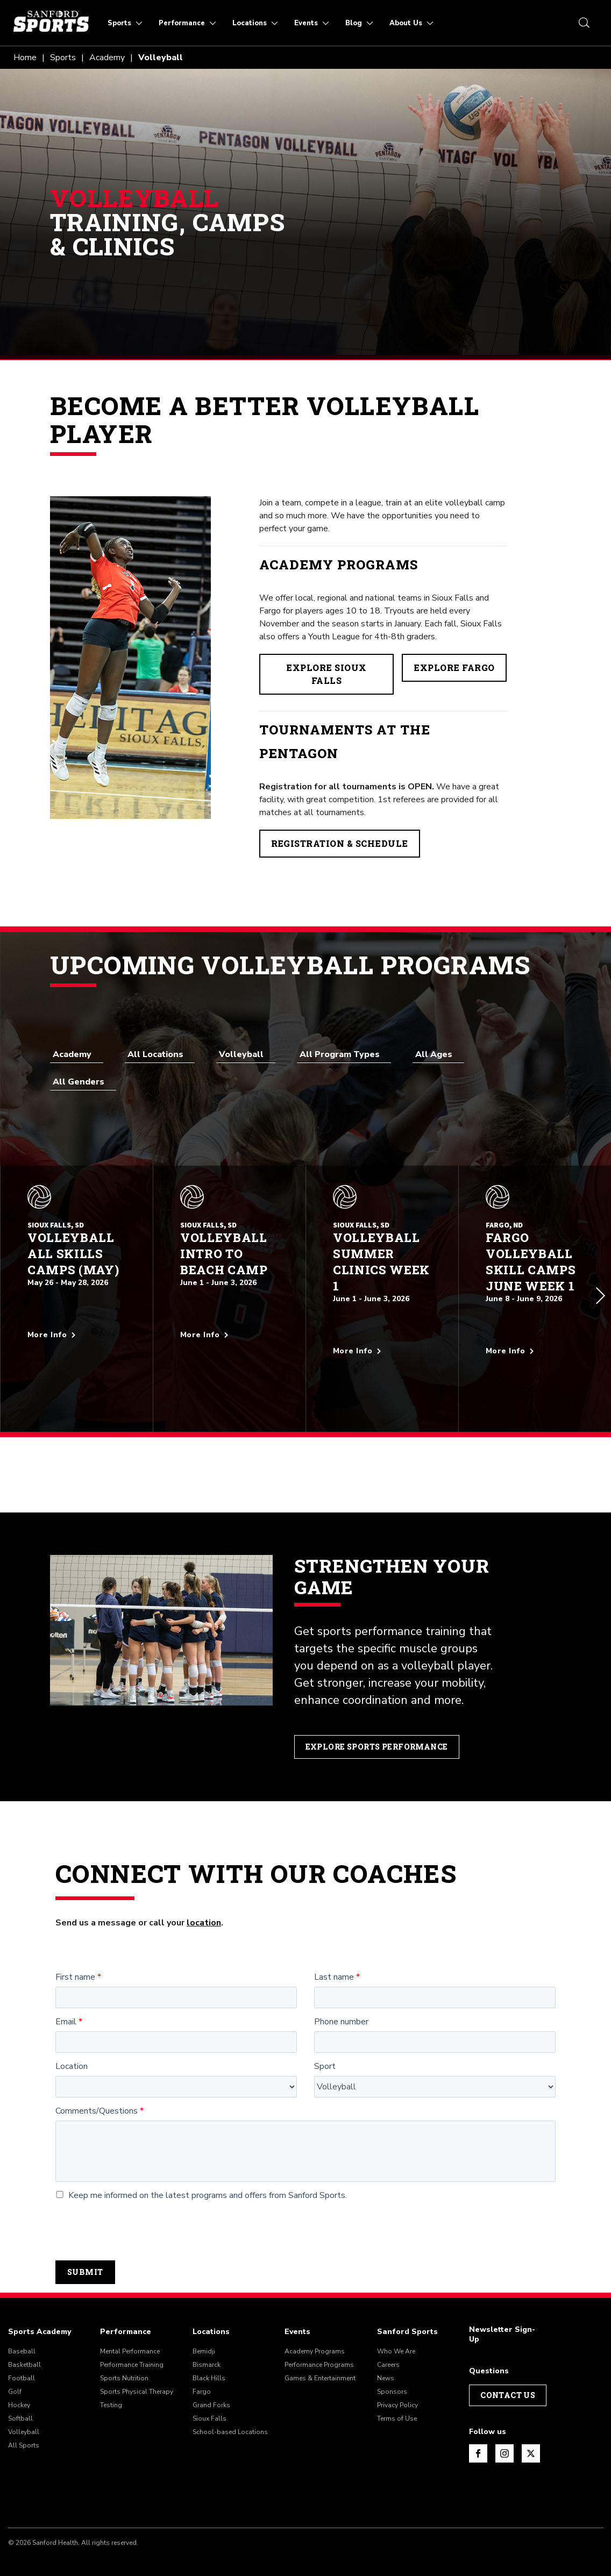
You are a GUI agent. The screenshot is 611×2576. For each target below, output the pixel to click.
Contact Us (507, 2373)
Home (25, 57)
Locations (211, 2309)
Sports (63, 57)
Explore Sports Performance (378, 1724)
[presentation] (137, 2208)
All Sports (23, 2423)
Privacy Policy (397, 2383)
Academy (107, 57)
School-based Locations (230, 2410)
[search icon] (584, 22)
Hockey (19, 2383)
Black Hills (209, 2356)
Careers (388, 2342)
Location (71, 2044)
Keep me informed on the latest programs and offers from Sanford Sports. (201, 2173)
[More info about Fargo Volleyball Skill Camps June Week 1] (535, 1340)
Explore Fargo (454, 667)
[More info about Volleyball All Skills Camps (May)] (76, 1324)
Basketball (24, 2342)
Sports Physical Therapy (136, 2369)
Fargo (202, 2369)
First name (75, 1955)
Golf (15, 2369)
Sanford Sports (407, 2309)
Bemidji (204, 2329)
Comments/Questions (96, 2089)
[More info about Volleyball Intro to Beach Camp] (229, 1324)
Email (65, 1999)
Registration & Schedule (339, 843)
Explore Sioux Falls (326, 674)
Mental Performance (130, 2329)
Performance (125, 2309)
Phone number (341, 1999)
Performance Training (132, 2342)
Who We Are (396, 2329)
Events (297, 2309)
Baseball (21, 2329)
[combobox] (76, 1054)
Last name (334, 1955)
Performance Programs (319, 2342)
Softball (20, 2396)
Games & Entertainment (320, 2356)
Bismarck (207, 2342)
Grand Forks (211, 2383)
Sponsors (392, 2369)
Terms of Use (397, 2396)
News (385, 2356)
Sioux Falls (209, 2396)
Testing (111, 2383)
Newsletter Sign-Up (502, 2312)
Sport (325, 2044)
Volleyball (23, 2410)
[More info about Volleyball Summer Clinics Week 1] (382, 1340)
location (204, 1900)
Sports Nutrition (124, 2356)
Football (21, 2356)
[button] (601, 1285)
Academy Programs (315, 2329)
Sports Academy (39, 2309)
